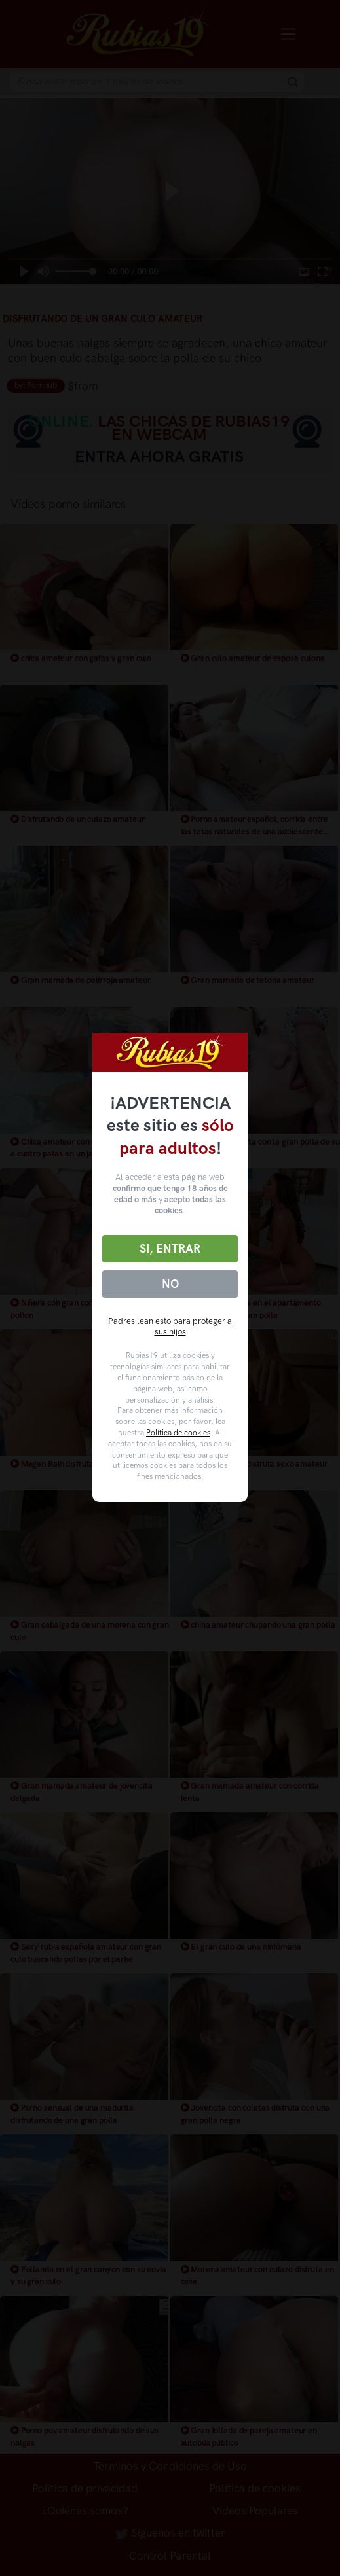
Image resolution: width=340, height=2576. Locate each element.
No (170, 1284)
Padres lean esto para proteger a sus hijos (170, 1326)
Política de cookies (178, 1432)
